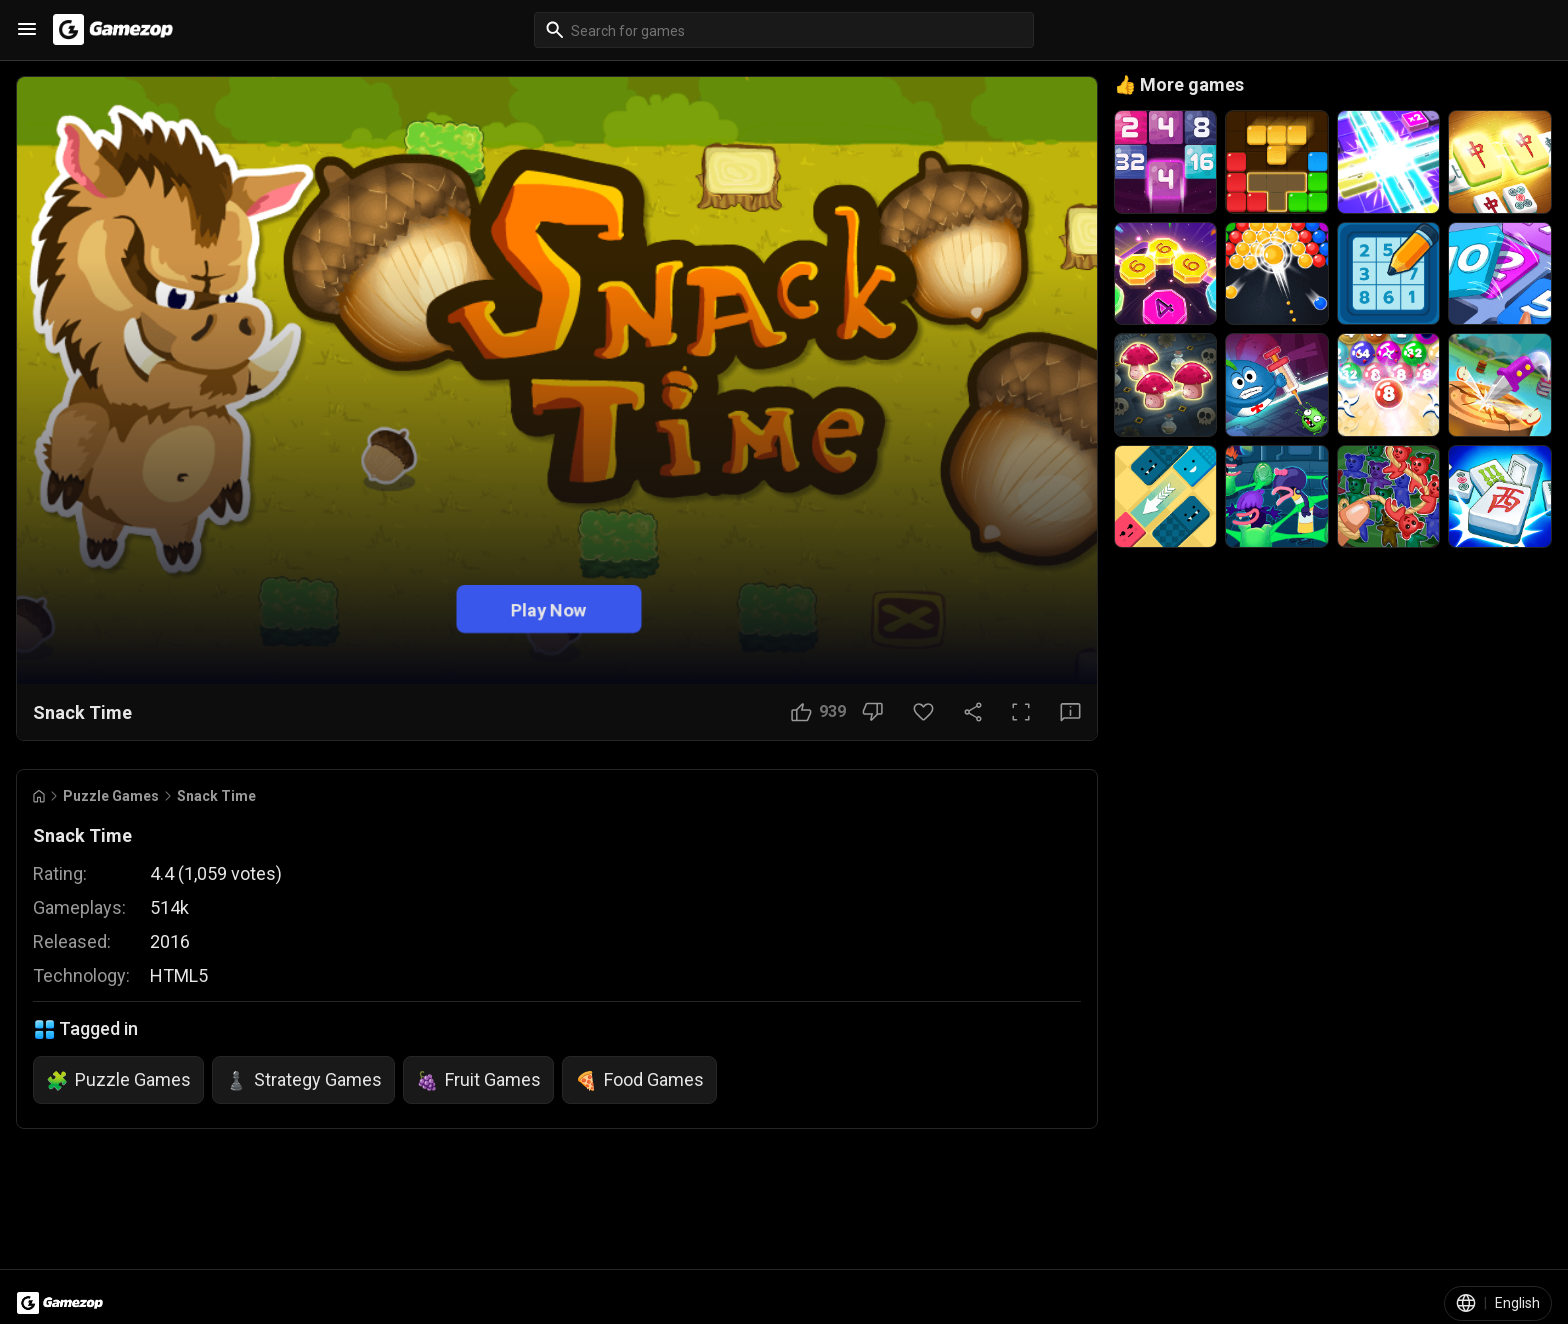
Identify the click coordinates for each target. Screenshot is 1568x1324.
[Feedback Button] (1070, 712)
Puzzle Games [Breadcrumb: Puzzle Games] (111, 796)
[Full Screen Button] (1021, 712)
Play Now (549, 609)
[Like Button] (818, 712)
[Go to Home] (39, 796)
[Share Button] (973, 712)
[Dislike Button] (872, 712)
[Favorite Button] (923, 712)
